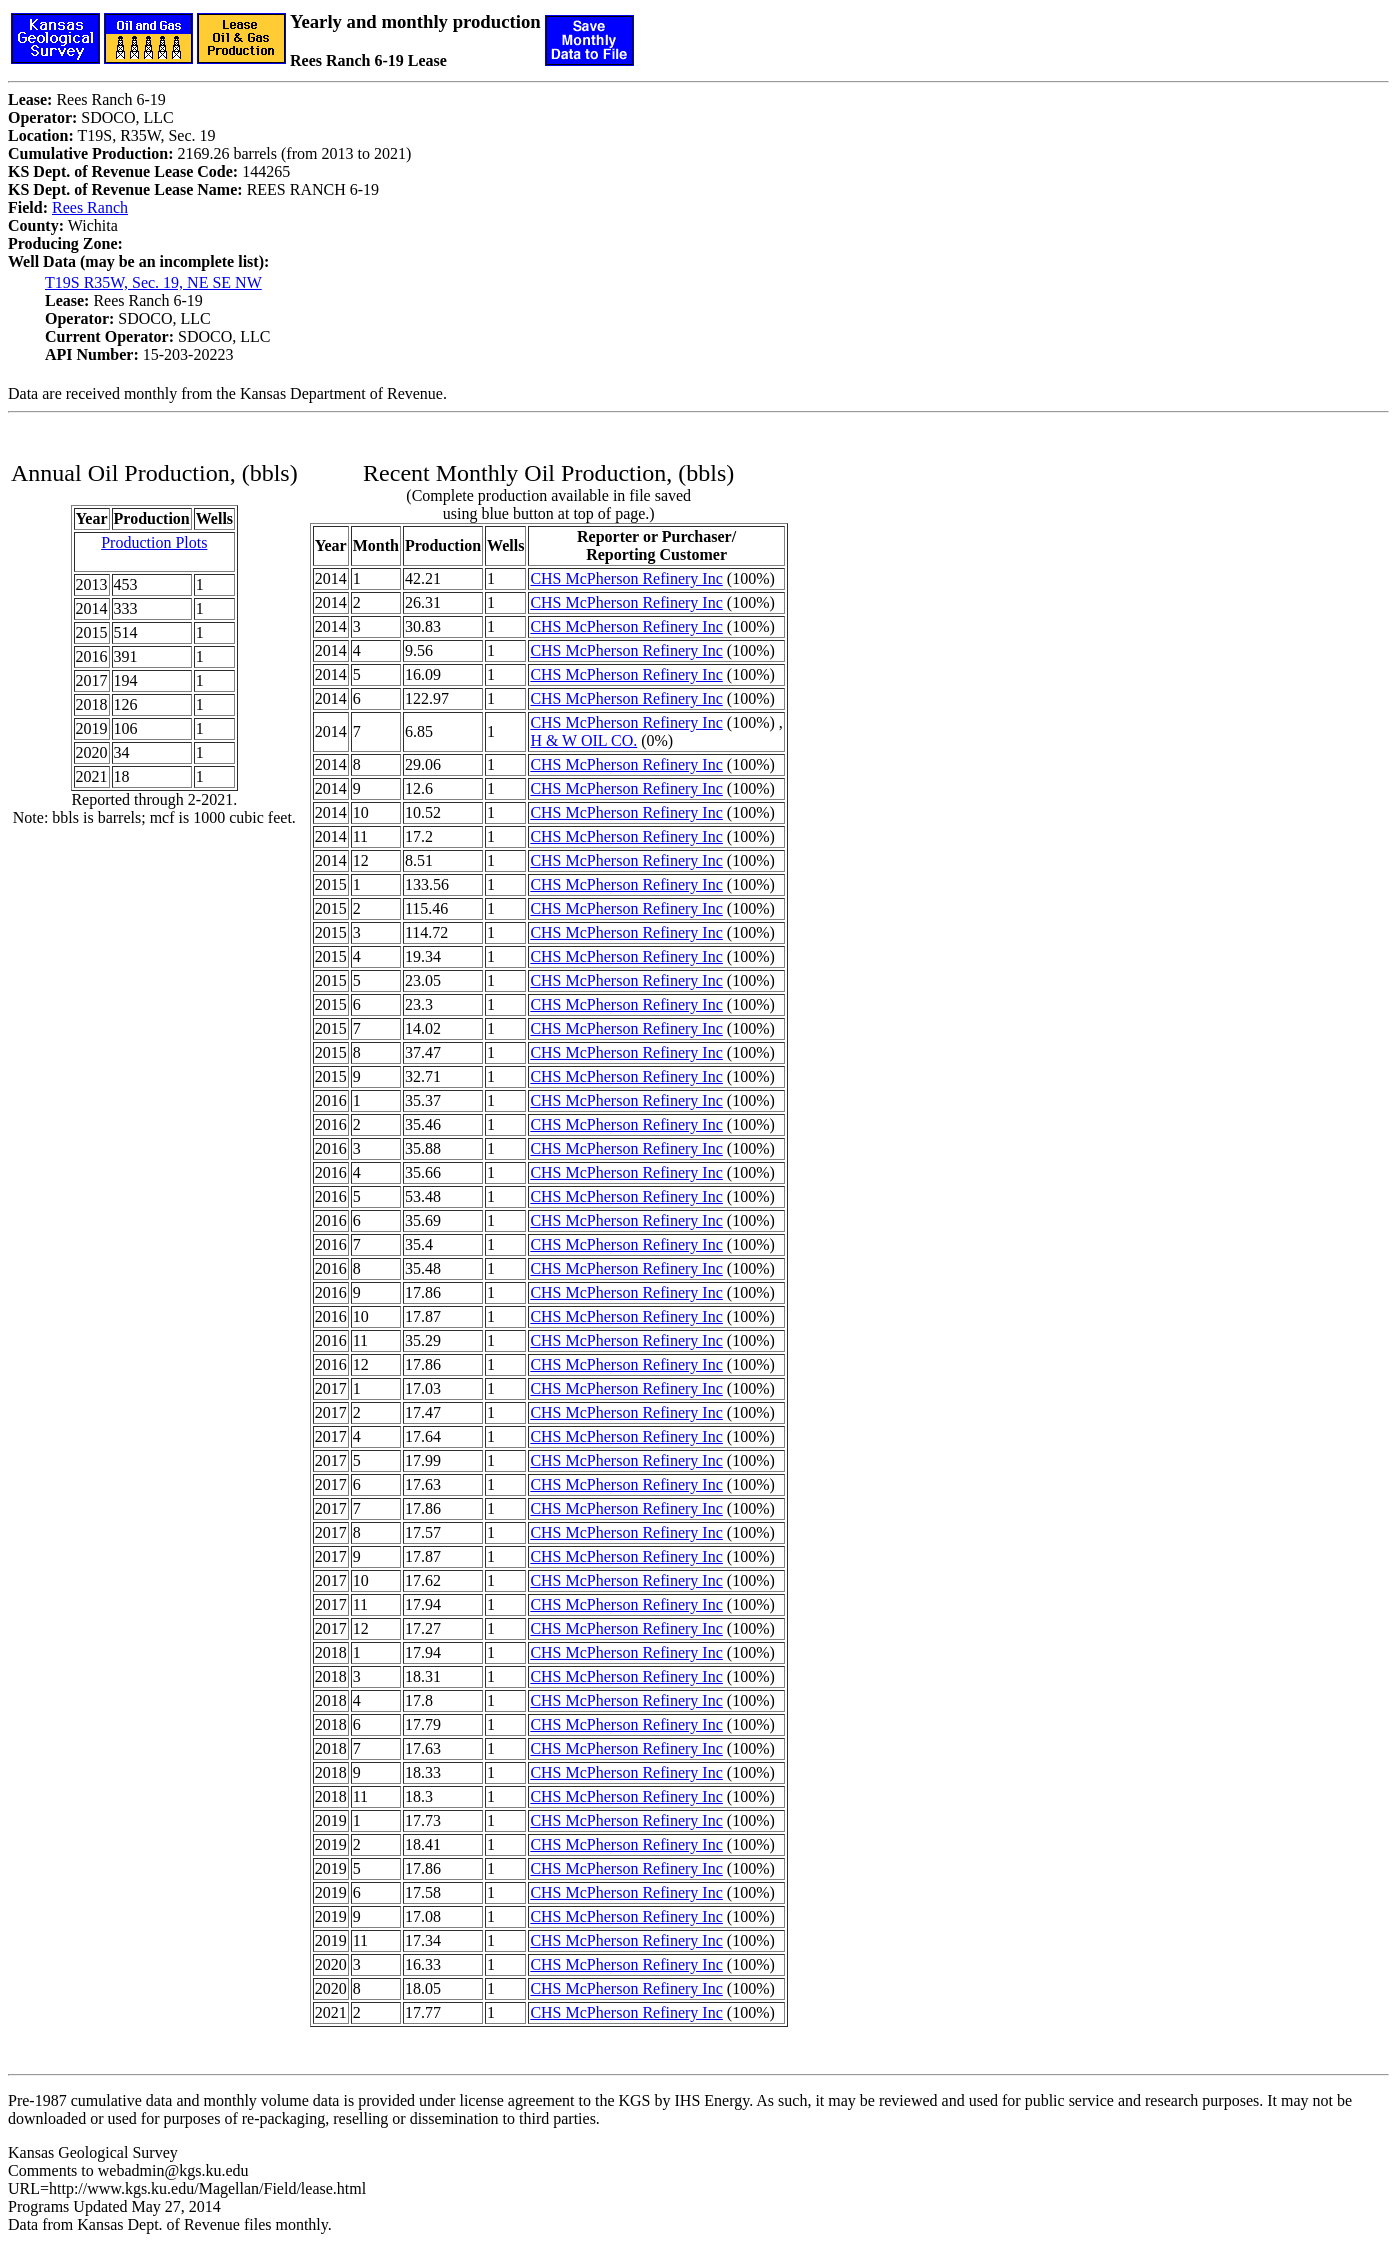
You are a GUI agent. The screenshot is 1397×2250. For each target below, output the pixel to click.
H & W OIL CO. (583, 740)
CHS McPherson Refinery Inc (626, 578)
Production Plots (154, 542)
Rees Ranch (90, 207)
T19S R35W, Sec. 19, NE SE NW (153, 282)
